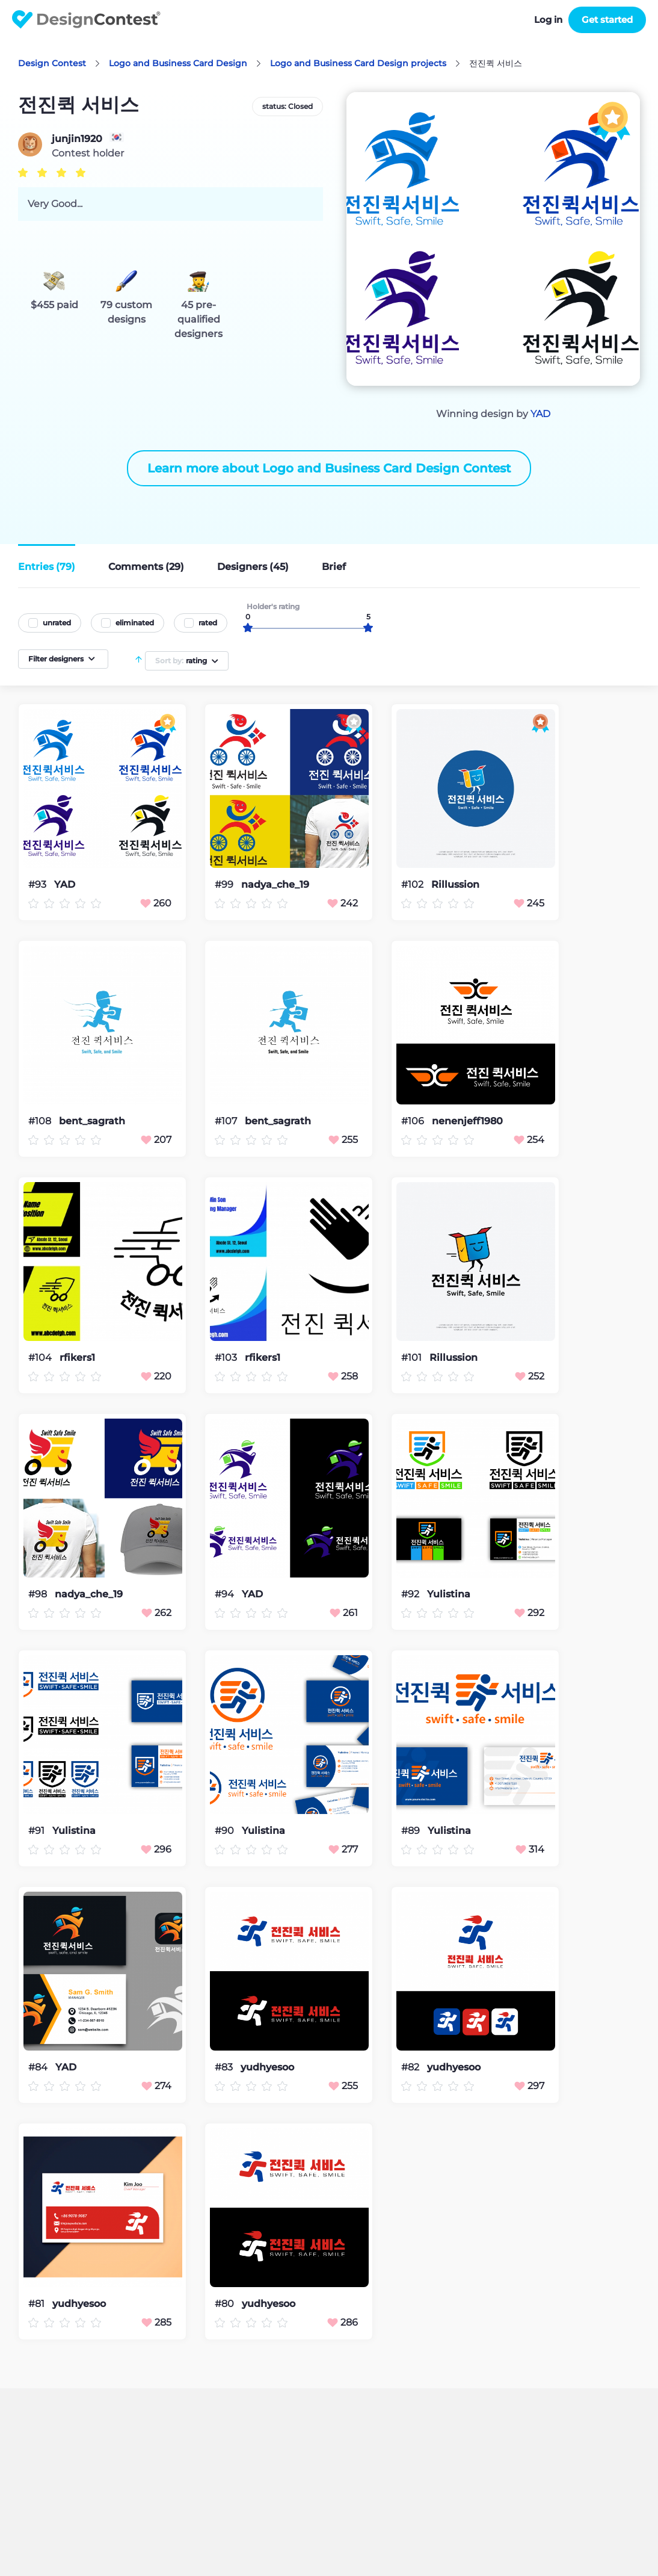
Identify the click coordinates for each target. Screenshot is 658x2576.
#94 (225, 1594)
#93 (38, 884)
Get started (607, 19)
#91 (37, 1830)
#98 (38, 1594)
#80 (225, 2303)
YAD (540, 414)
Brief (334, 566)
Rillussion (455, 885)
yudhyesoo (267, 2067)
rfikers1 (77, 1358)
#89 (411, 1830)
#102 (413, 884)
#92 (411, 1594)
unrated (57, 622)
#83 (225, 2067)
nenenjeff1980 (467, 1121)
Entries (46, 566)
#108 (41, 1121)
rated (207, 622)
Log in (548, 19)
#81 (37, 2303)
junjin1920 (77, 139)
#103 (227, 1357)
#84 (39, 2067)
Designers (253, 566)
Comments (146, 566)
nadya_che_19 (275, 885)
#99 (225, 884)
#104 (41, 1357)
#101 (412, 1357)
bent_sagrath (92, 1121)
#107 (227, 1121)
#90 (225, 1830)
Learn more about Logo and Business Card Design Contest (329, 468)
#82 (411, 2067)
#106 (413, 1121)
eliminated (134, 622)
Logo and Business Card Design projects (358, 63)
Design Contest (52, 63)
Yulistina (448, 1594)
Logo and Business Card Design (178, 63)
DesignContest (86, 19)
